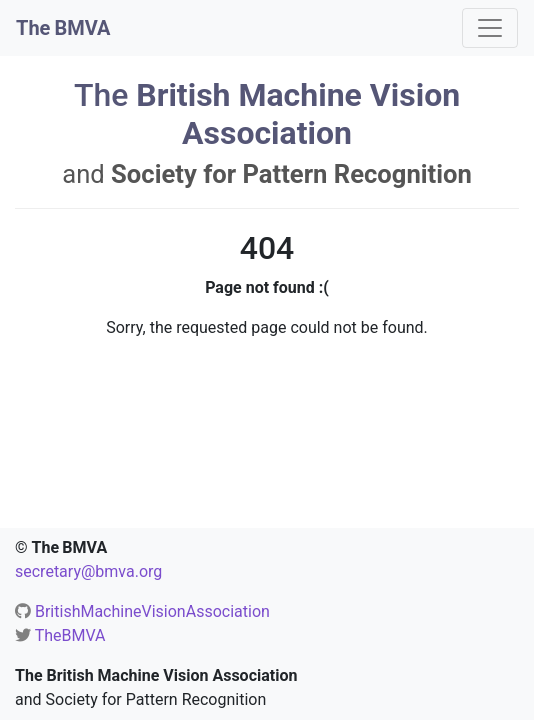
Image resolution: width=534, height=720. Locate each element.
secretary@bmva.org (88, 571)
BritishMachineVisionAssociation (152, 611)
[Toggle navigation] (490, 28)
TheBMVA (70, 635)
